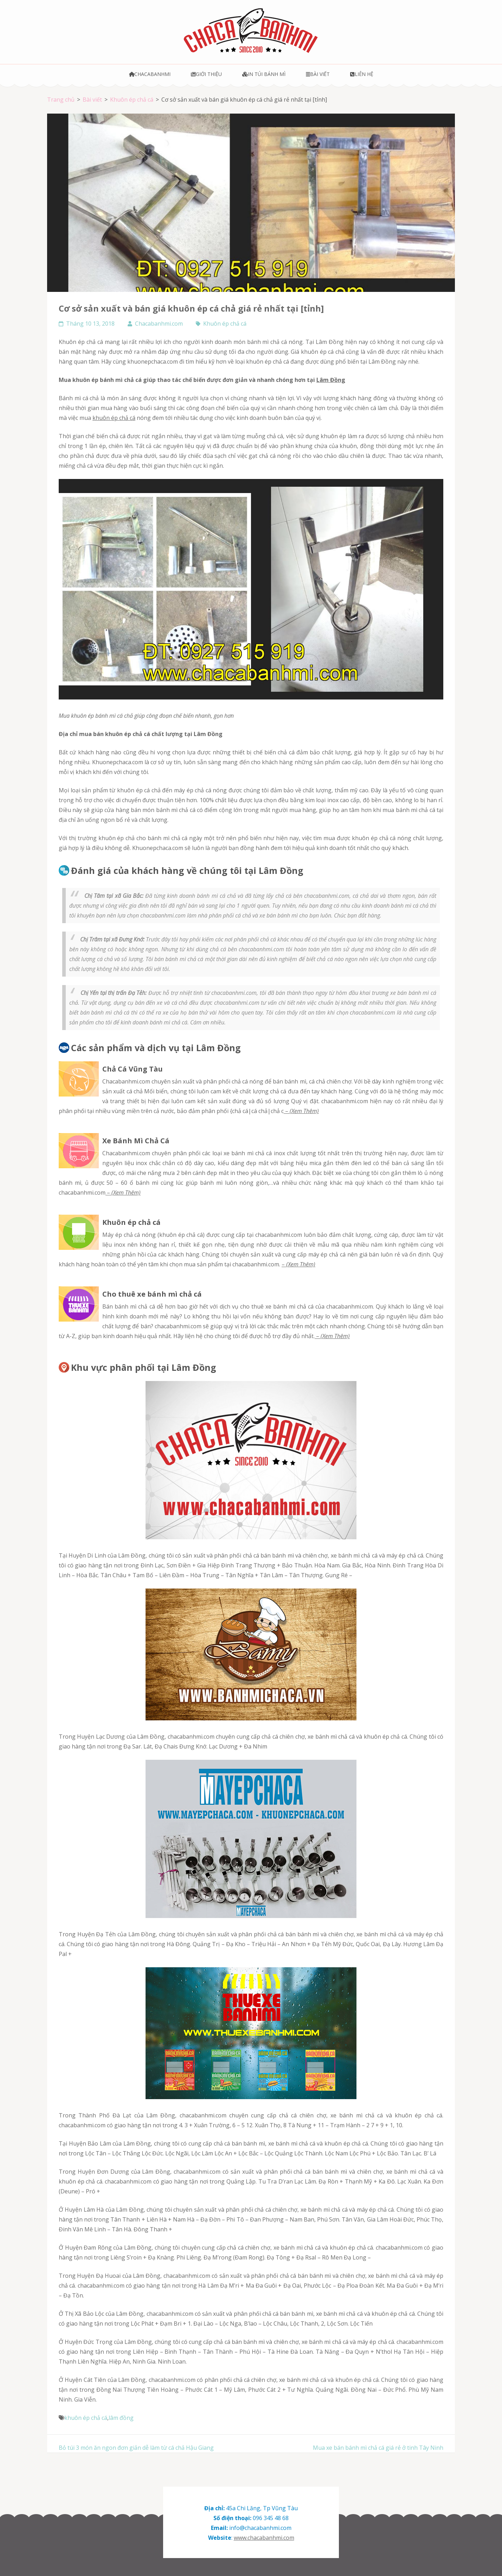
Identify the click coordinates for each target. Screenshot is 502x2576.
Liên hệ (361, 74)
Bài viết (318, 74)
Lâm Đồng (330, 380)
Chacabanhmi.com (159, 323)
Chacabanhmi (150, 74)
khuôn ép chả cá (113, 418)
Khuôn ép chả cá (224, 323)
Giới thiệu (206, 74)
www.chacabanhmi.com (264, 2538)
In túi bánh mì (263, 74)
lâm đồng (121, 2418)
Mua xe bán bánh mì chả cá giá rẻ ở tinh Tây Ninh (378, 2448)
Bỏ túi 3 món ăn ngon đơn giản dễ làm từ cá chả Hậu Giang (136, 2448)
